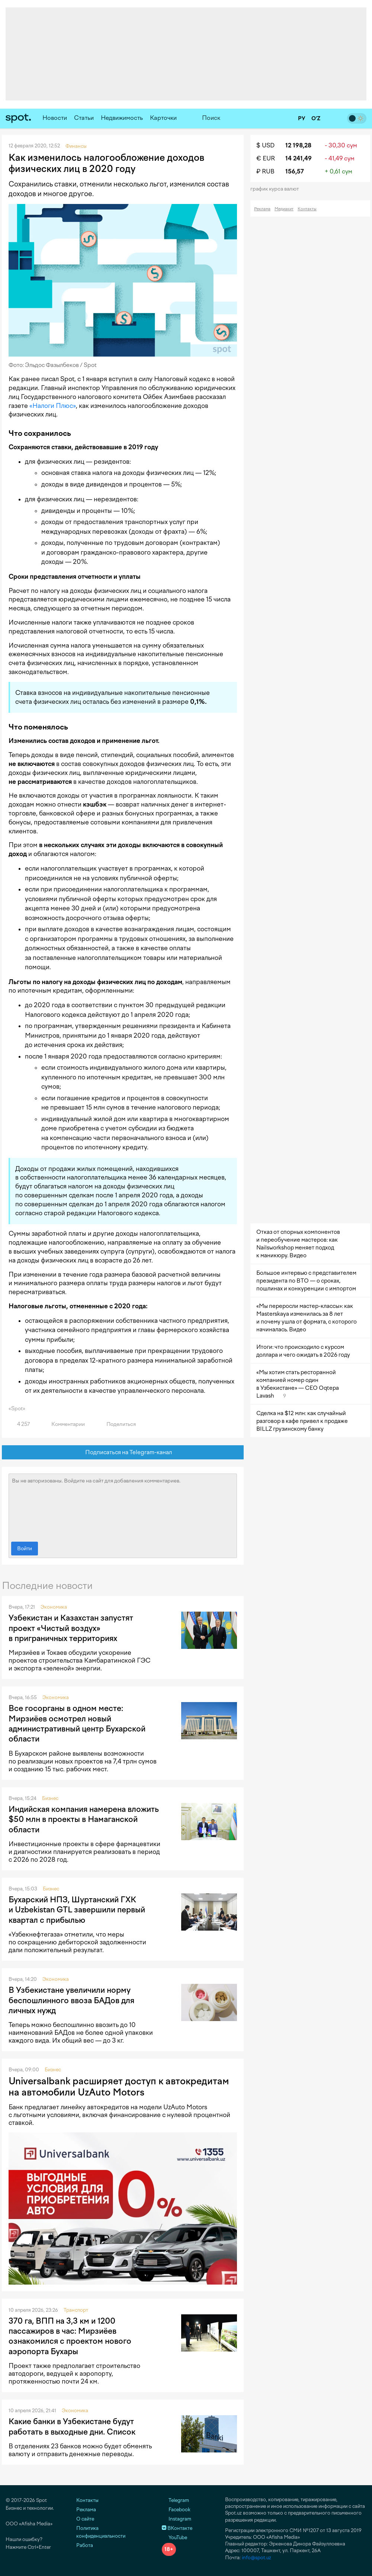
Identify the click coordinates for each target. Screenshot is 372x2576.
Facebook (176, 2509)
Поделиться (117, 1424)
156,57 (294, 171)
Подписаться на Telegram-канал (123, 1452)
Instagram (176, 2519)
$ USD (265, 145)
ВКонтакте (177, 2528)
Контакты (307, 209)
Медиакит (284, 209)
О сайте (85, 2519)
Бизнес (50, 1798)
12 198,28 (298, 145)
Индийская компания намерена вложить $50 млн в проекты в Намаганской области (84, 1819)
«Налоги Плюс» (52, 405)
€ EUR (265, 158)
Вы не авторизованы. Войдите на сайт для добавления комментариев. (122, 1506)
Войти (24, 1548)
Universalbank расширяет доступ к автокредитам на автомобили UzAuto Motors (119, 2086)
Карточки (163, 117)
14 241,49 (298, 158)
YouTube (174, 2537)
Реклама (262, 209)
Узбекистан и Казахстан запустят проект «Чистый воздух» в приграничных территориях (71, 1628)
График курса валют (277, 189)
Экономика (54, 1607)
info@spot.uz (256, 2557)
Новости (54, 117)
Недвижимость (122, 117)
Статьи (84, 117)
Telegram (175, 2500)
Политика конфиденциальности (100, 2532)
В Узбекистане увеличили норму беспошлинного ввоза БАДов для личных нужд (71, 2000)
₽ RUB (265, 171)
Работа (84, 2545)
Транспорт (76, 2310)
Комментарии (64, 1424)
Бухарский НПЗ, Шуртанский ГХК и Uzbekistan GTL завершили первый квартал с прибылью (77, 1910)
